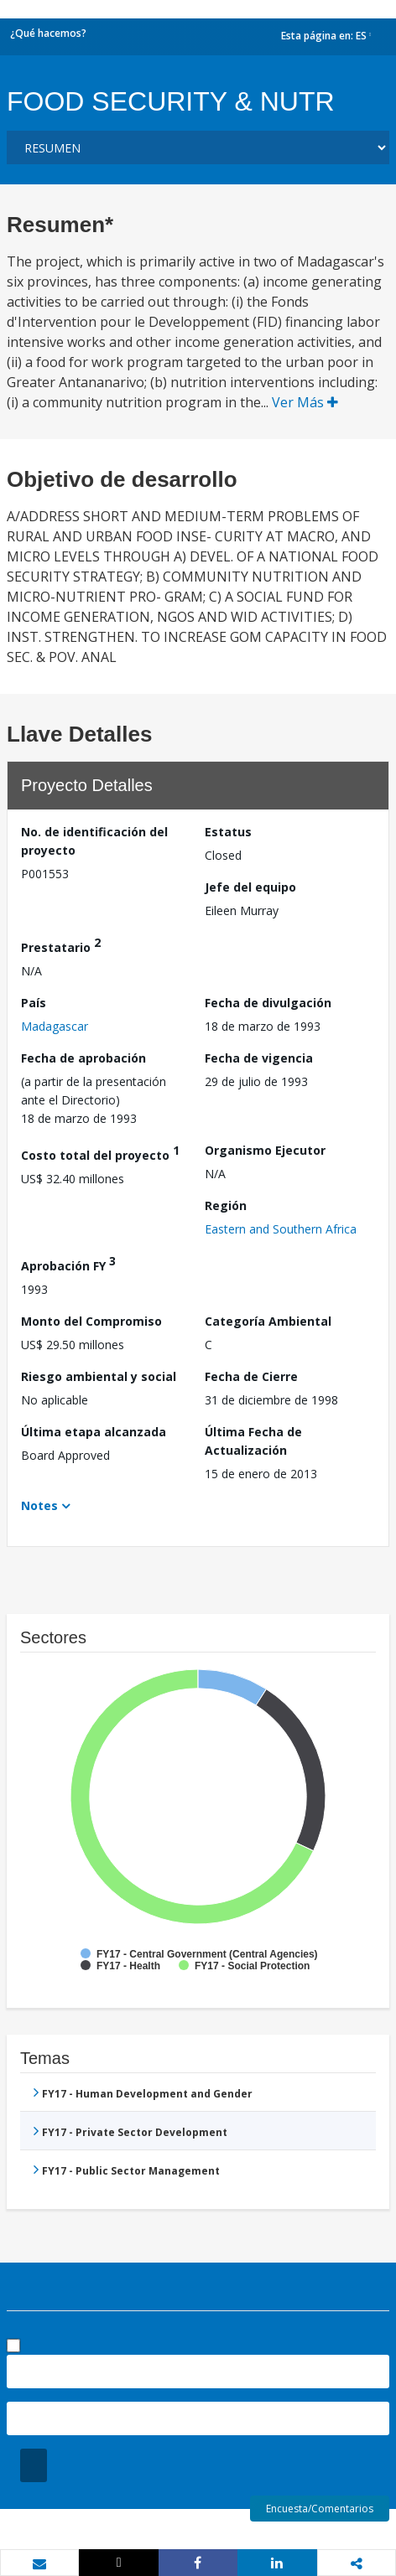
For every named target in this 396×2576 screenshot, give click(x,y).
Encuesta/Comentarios (319, 2508)
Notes (39, 1505)
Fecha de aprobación (83, 1058)
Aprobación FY (68, 1263)
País (33, 1003)
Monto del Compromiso (91, 1321)
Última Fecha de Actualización (253, 1441)
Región (226, 1205)
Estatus (228, 832)
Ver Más (305, 402)
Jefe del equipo (250, 887)
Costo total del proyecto (100, 1152)
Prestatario (61, 944)
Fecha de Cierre (251, 1376)
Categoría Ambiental (268, 1321)
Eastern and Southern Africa (281, 1229)
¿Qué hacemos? (48, 33)
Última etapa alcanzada (93, 1432)
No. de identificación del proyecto (94, 841)
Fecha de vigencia (259, 1058)
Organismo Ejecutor (265, 1150)
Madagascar (54, 1026)
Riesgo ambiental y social (98, 1376)
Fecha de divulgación (268, 1003)
